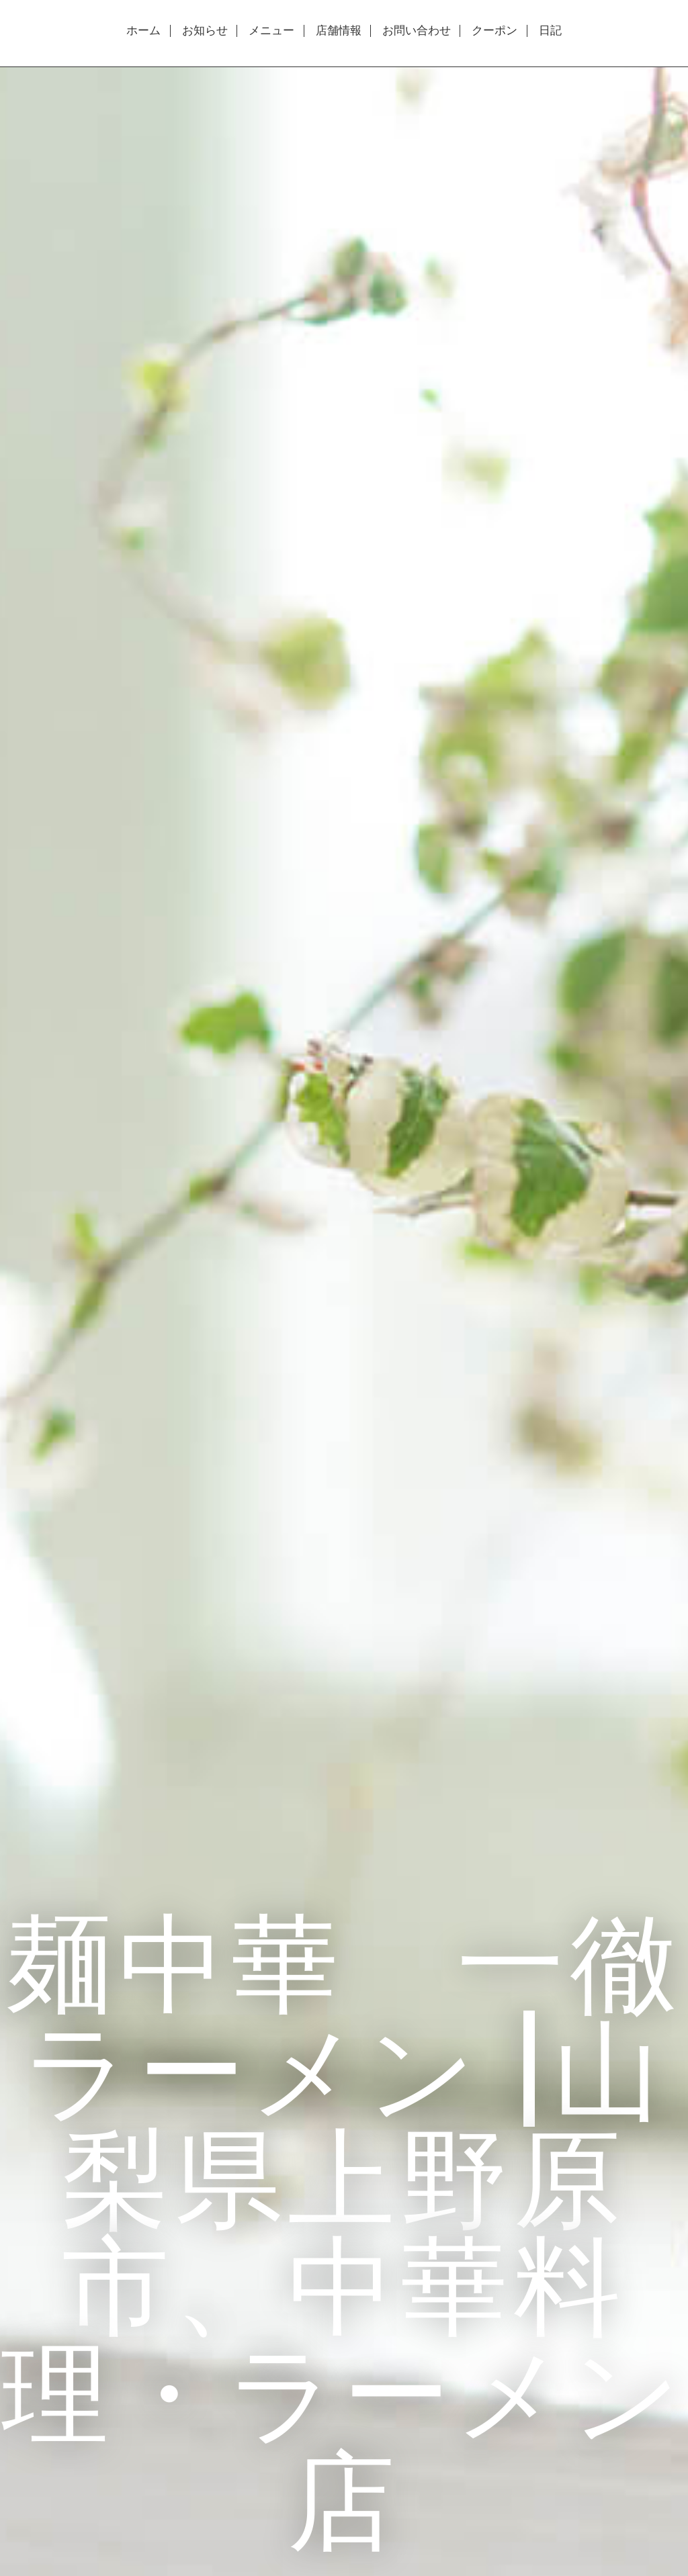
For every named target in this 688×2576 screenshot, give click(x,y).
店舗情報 (338, 31)
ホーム (143, 31)
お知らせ (205, 31)
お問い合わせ (416, 31)
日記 (550, 31)
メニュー (271, 31)
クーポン (494, 31)
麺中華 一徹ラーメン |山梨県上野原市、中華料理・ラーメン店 (344, 2230)
